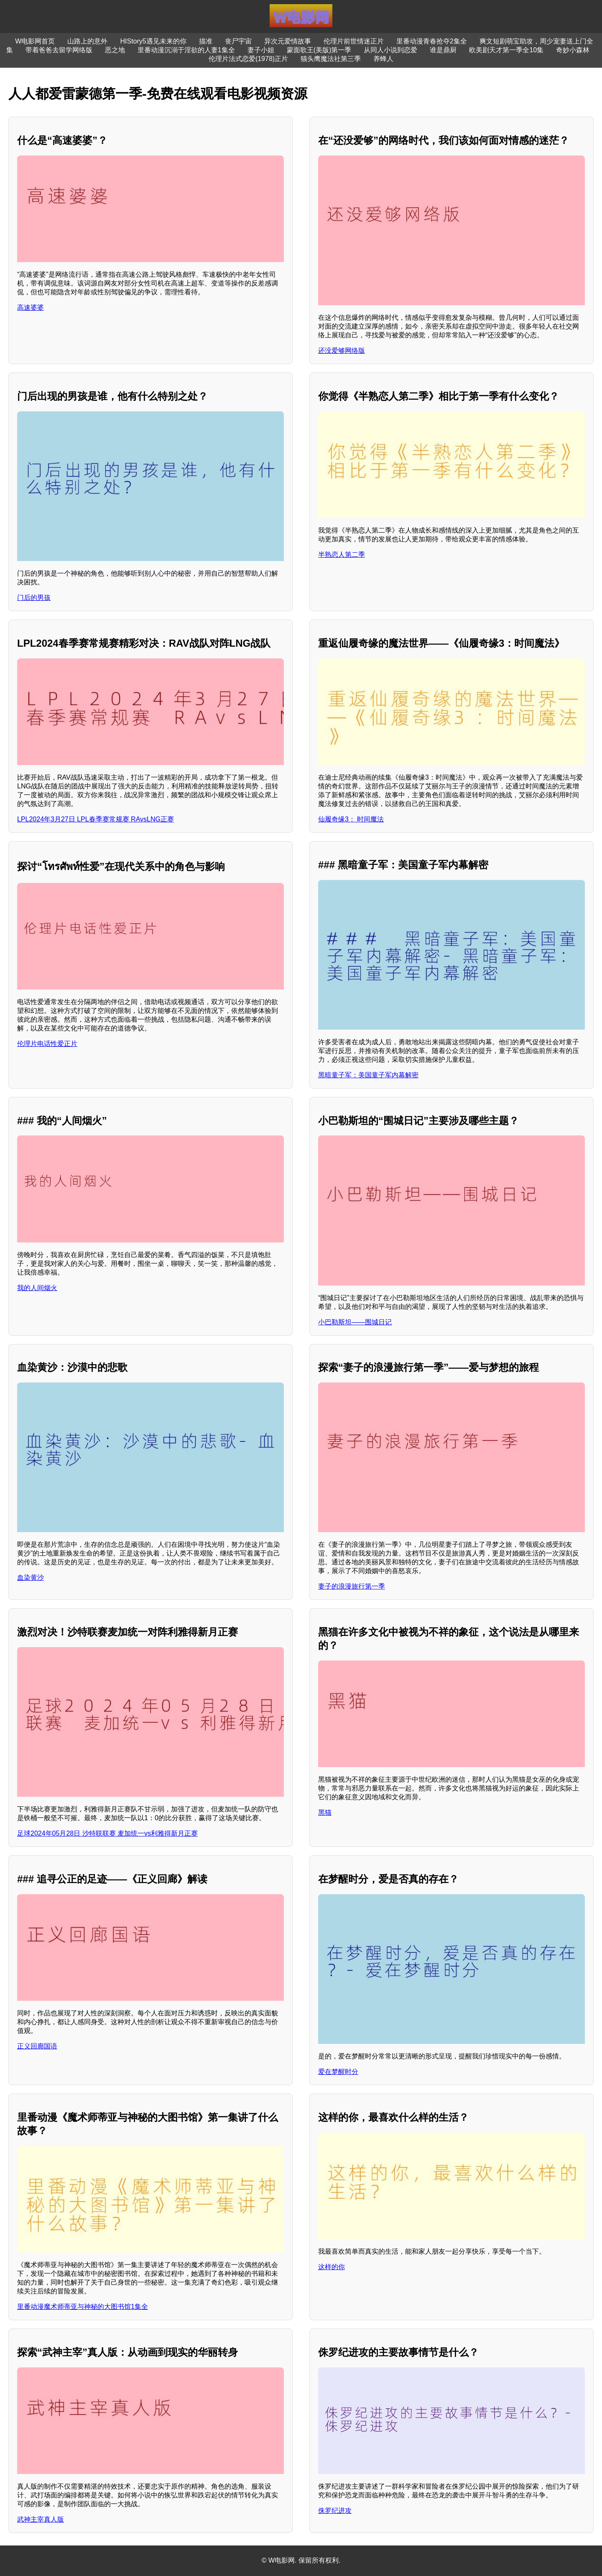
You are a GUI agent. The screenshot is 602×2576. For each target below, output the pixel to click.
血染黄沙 (30, 1577)
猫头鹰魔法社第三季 (331, 58)
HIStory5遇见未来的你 (153, 41)
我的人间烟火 (37, 1287)
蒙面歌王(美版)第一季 (319, 50)
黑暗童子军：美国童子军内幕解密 (368, 1075)
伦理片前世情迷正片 (354, 41)
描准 (205, 41)
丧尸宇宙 (238, 41)
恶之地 (115, 50)
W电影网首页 (35, 41)
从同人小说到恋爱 (390, 50)
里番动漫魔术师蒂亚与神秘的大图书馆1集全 (82, 2306)
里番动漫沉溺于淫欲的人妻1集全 (186, 50)
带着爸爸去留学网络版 (59, 50)
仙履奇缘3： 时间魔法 (351, 819)
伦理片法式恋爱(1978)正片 (248, 58)
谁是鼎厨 (443, 50)
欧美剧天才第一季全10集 (506, 50)
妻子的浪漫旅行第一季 (351, 1586)
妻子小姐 (260, 50)
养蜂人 (383, 58)
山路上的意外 (87, 41)
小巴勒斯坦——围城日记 (355, 1322)
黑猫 (325, 1812)
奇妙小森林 (572, 50)
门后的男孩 (34, 597)
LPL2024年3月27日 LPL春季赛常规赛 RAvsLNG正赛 (95, 819)
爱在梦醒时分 (338, 2071)
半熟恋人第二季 (341, 554)
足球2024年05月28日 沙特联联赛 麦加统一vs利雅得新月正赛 (107, 1833)
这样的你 (331, 2266)
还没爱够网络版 (341, 350)
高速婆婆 (30, 307)
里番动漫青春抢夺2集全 (431, 41)
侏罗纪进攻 (335, 2510)
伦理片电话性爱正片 (47, 1043)
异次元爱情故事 (287, 41)
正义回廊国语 (37, 2046)
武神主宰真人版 (40, 2519)
